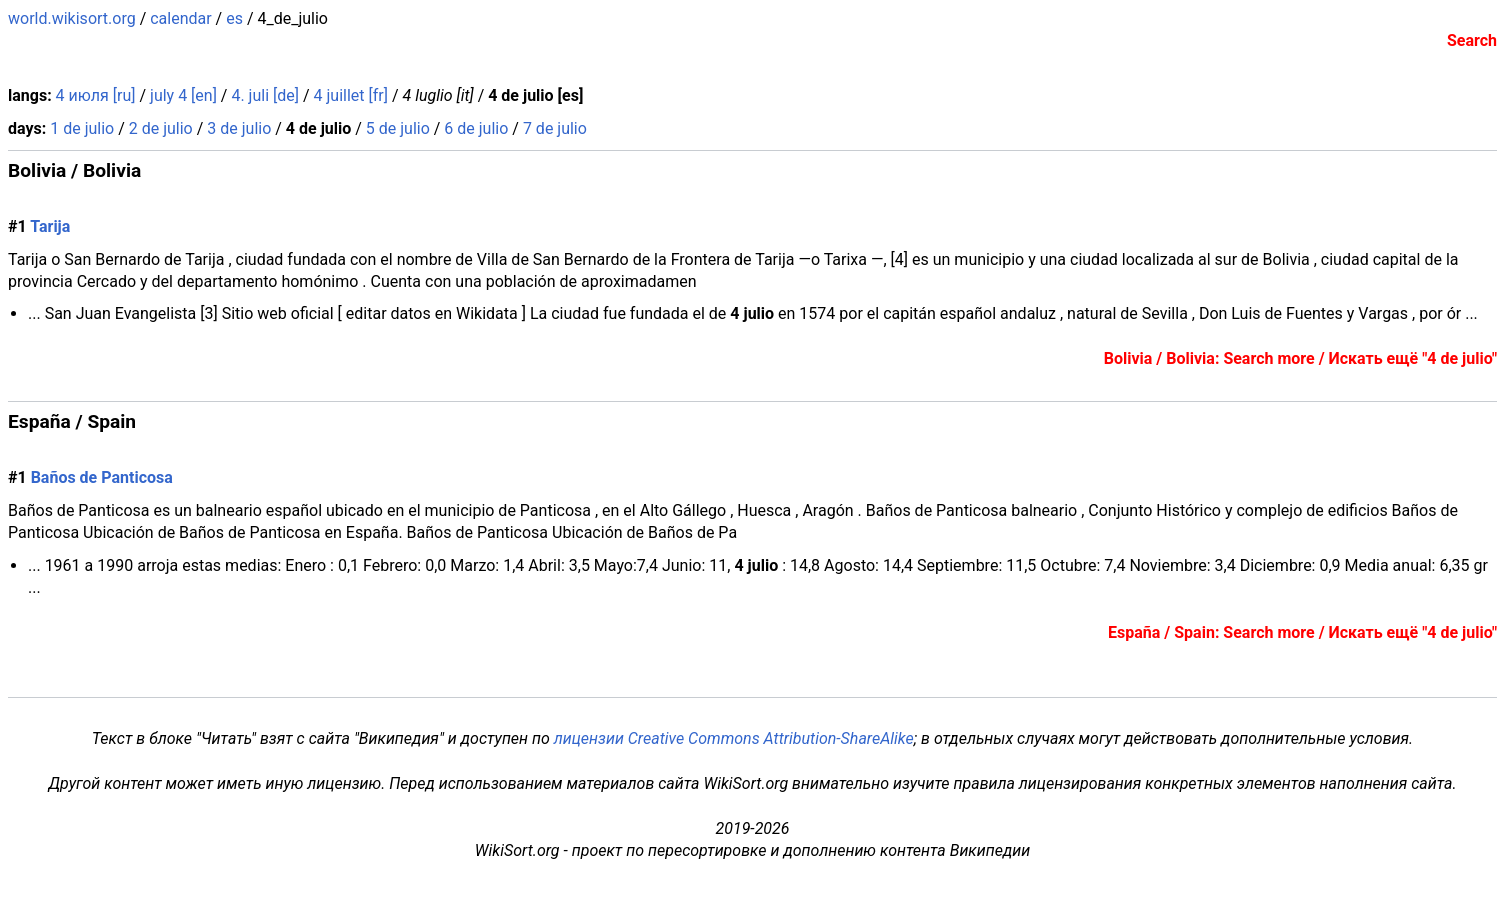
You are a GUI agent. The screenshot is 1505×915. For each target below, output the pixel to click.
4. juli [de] (265, 95)
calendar (180, 18)
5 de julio (398, 128)
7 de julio (555, 128)
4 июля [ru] (96, 95)
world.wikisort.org (72, 18)
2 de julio (161, 128)
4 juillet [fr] (351, 95)
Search (1472, 40)
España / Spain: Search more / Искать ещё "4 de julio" (1302, 632)
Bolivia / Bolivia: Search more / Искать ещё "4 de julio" (1300, 358)
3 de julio (239, 128)
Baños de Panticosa (102, 477)
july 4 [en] (183, 95)
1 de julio (82, 128)
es (234, 18)
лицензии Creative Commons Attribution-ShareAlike (734, 738)
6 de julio (476, 128)
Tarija (50, 226)
